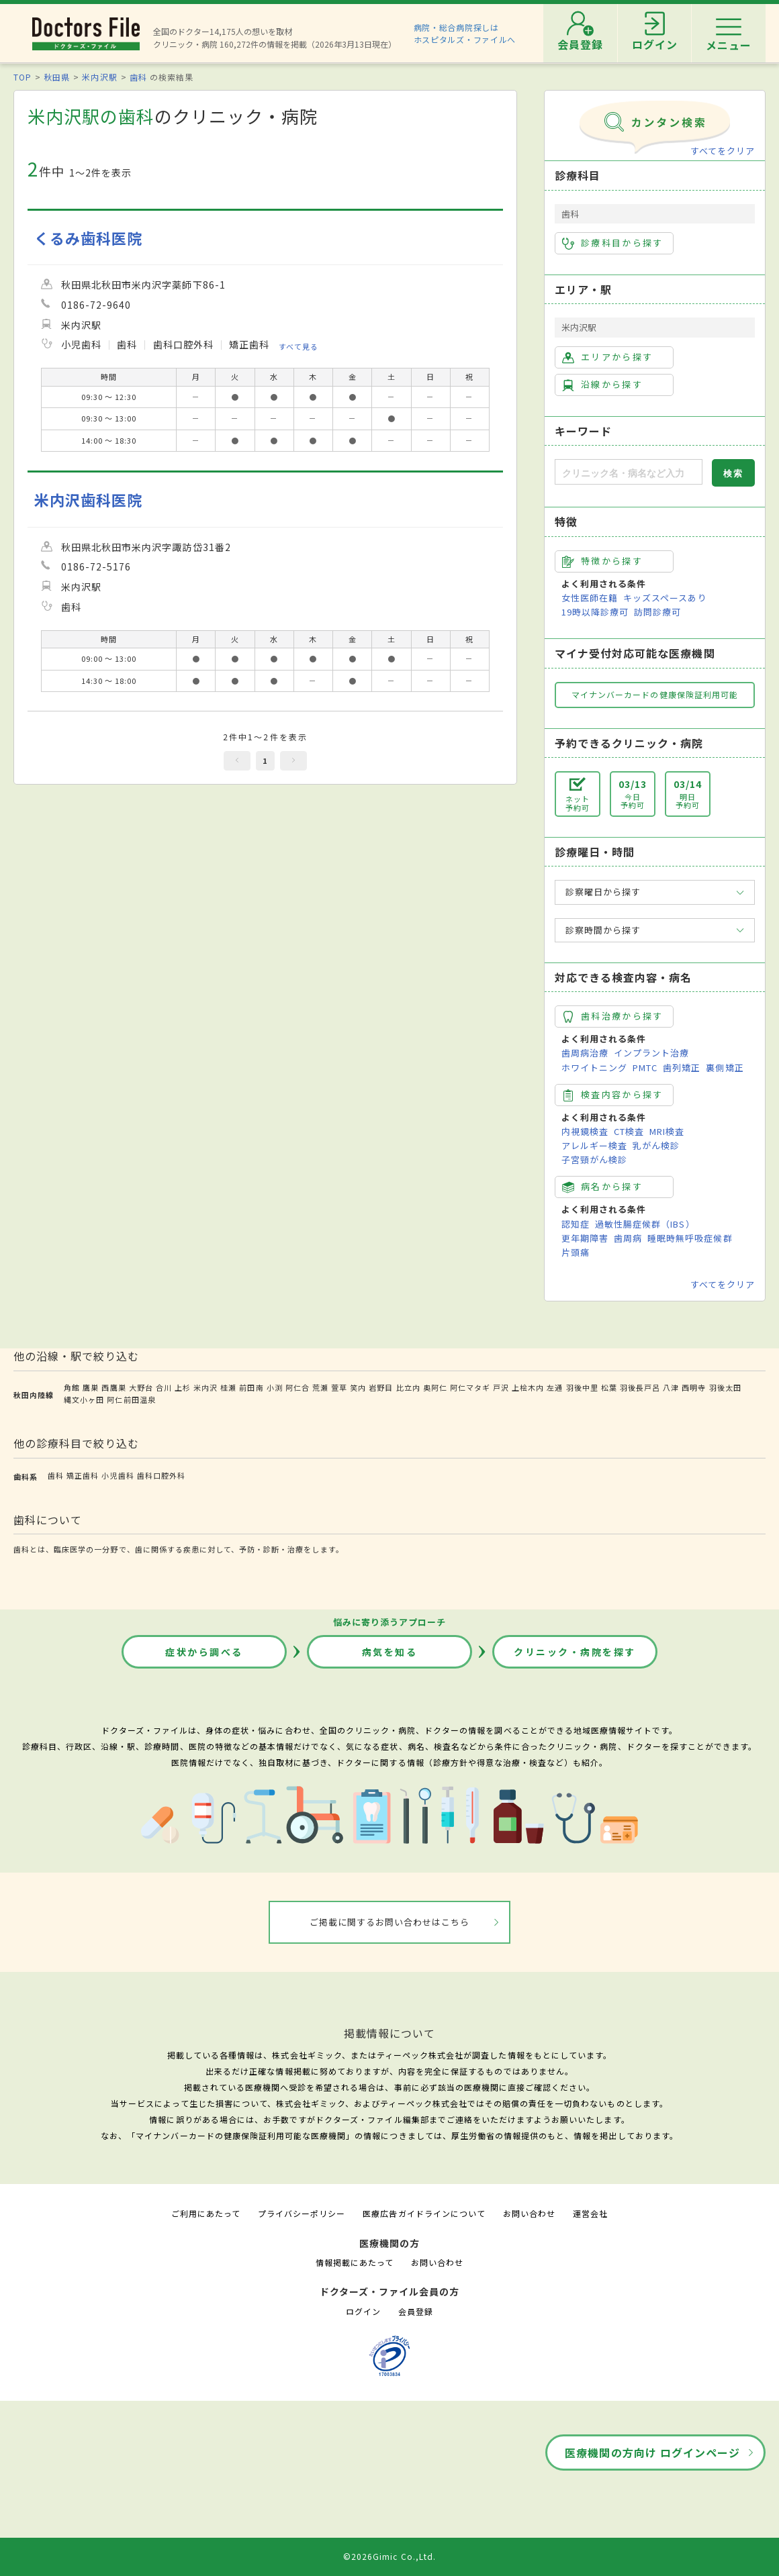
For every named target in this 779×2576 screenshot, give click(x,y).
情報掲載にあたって (355, 2262)
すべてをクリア (722, 150)
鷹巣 (91, 1387)
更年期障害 (584, 1238)
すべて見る (298, 346)
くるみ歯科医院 (88, 238)
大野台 (141, 1387)
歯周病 (628, 1238)
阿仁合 (297, 1387)
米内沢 (205, 1387)
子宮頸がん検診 (594, 1159)
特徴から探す (602, 561)
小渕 (275, 1387)
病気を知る (390, 1651)
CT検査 (629, 1131)
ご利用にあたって (205, 2213)
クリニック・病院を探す (575, 1651)
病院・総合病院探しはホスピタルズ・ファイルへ (465, 33)
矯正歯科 (82, 1475)
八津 (671, 1387)
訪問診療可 (657, 611)
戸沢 (501, 1387)
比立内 (408, 1387)
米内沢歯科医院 (88, 499)
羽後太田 (725, 1387)
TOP (22, 77)
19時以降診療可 (595, 611)
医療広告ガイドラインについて (424, 2213)
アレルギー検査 (594, 1145)
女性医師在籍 (589, 597)
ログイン (363, 2311)
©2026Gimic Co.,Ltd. (389, 2556)
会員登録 (415, 2311)
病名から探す (602, 1186)
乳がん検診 (656, 1145)
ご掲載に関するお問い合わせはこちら (390, 1922)
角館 (72, 1387)
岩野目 (381, 1387)
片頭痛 (575, 1252)
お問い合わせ (529, 2213)
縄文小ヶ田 (84, 1399)
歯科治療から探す (612, 1016)
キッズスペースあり (664, 597)
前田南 (251, 1387)
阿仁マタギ (470, 1387)
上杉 (183, 1387)
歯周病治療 (584, 1052)
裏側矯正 (724, 1067)
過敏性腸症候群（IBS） (644, 1224)
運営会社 (590, 2213)
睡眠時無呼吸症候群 (689, 1238)
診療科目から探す (612, 243)
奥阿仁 (435, 1387)
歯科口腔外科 (161, 1475)
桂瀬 (228, 1387)
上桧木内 (528, 1387)
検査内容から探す (612, 1094)
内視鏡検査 (584, 1131)
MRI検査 (666, 1131)
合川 (164, 1387)
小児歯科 (117, 1475)
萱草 (339, 1387)
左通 (555, 1387)
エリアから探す (607, 357)
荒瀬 (320, 1387)
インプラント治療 (651, 1052)
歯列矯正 (681, 1067)
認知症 (575, 1224)
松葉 (609, 1387)
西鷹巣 (113, 1387)
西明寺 (694, 1387)
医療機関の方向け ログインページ (652, 2452)
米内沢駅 (99, 77)
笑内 (358, 1387)
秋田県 (57, 77)
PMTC (645, 1067)
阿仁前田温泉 (131, 1399)
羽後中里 (582, 1387)
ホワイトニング (594, 1067)
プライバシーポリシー (301, 2213)
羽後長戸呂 (640, 1387)
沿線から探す (602, 384)
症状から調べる (204, 1651)
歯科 (138, 77)
